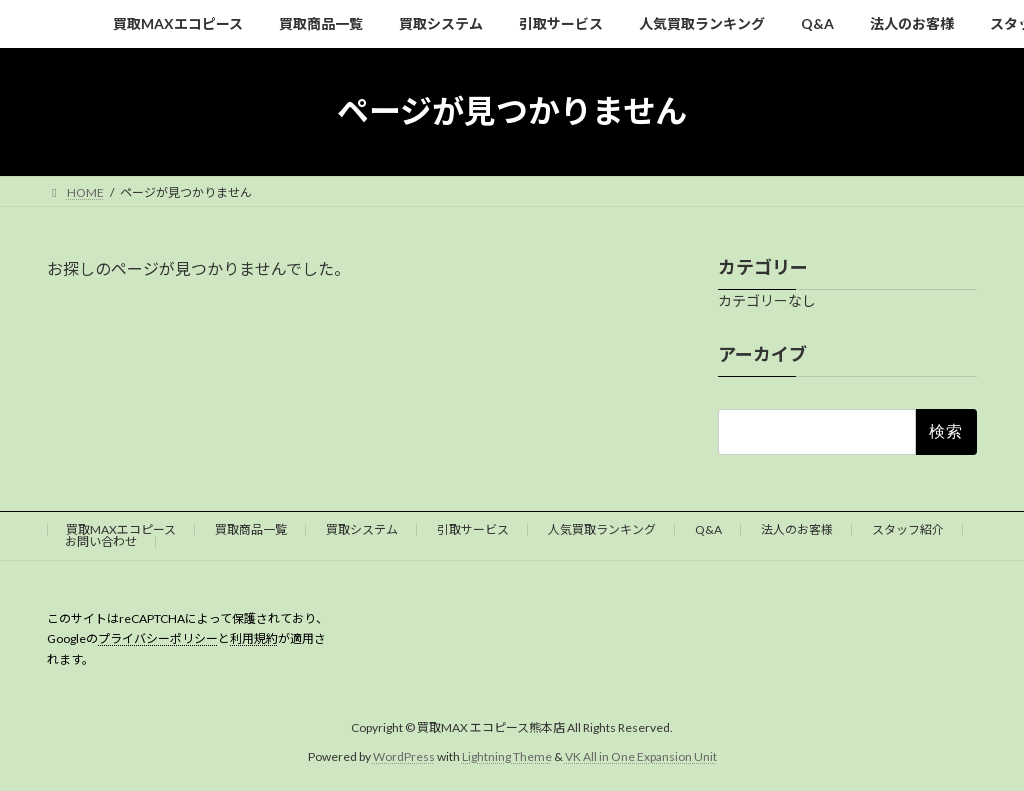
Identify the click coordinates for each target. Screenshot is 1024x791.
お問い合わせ (101, 541)
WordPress (404, 755)
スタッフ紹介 (908, 529)
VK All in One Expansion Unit (641, 755)
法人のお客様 (797, 529)
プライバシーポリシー (158, 638)
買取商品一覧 (251, 529)
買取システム (362, 529)
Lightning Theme (507, 755)
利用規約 (254, 638)
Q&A (708, 529)
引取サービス (473, 529)
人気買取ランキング (602, 529)
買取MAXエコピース (121, 529)
